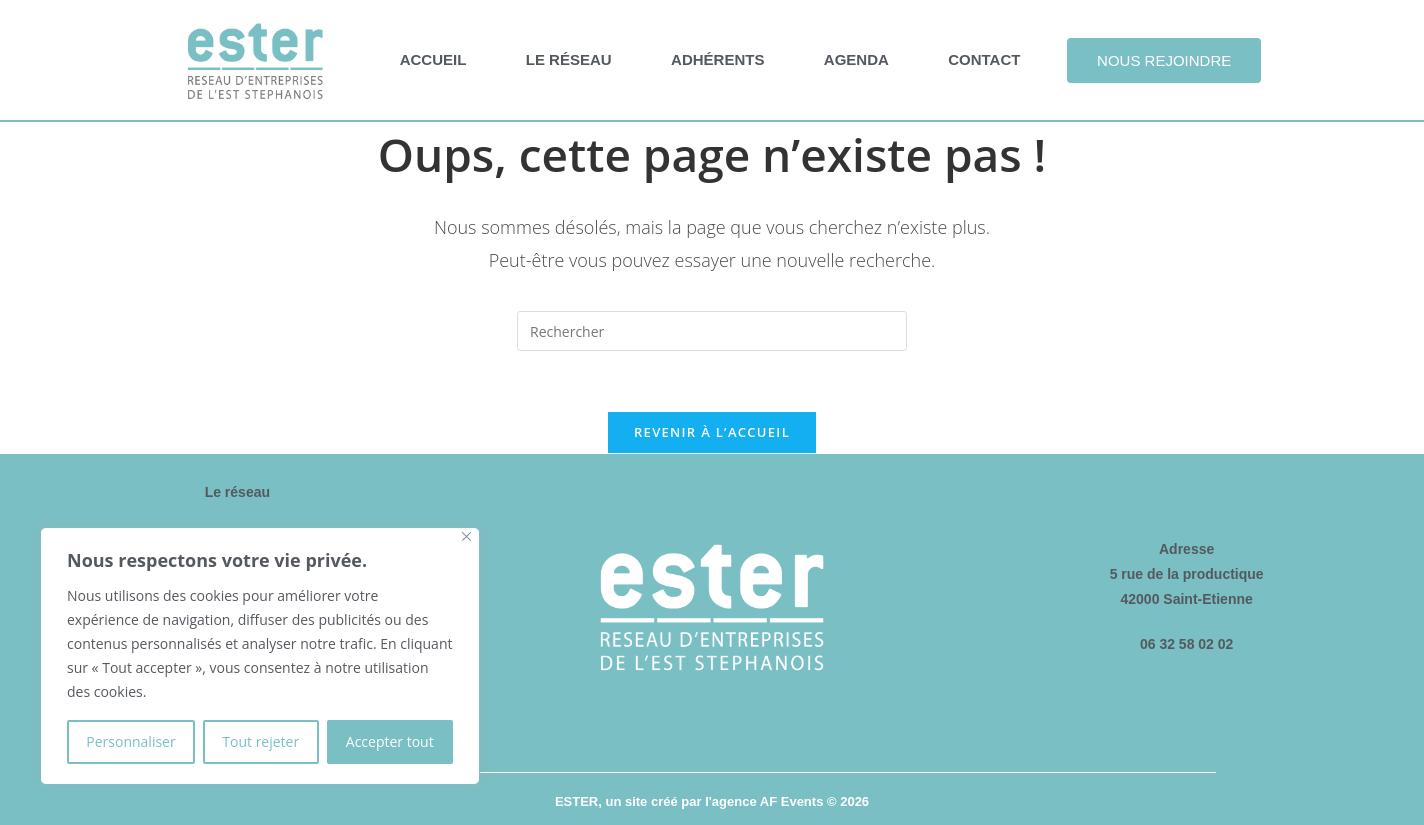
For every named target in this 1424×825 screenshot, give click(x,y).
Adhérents (717, 59)
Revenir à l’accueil (712, 432)
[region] (260, 656)
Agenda (856, 59)
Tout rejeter (260, 741)
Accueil (433, 59)
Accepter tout (390, 741)
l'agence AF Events (764, 801)
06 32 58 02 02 (1186, 644)
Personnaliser (130, 741)
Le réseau (569, 59)
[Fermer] (466, 536)
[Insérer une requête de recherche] (712, 331)
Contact (984, 59)
